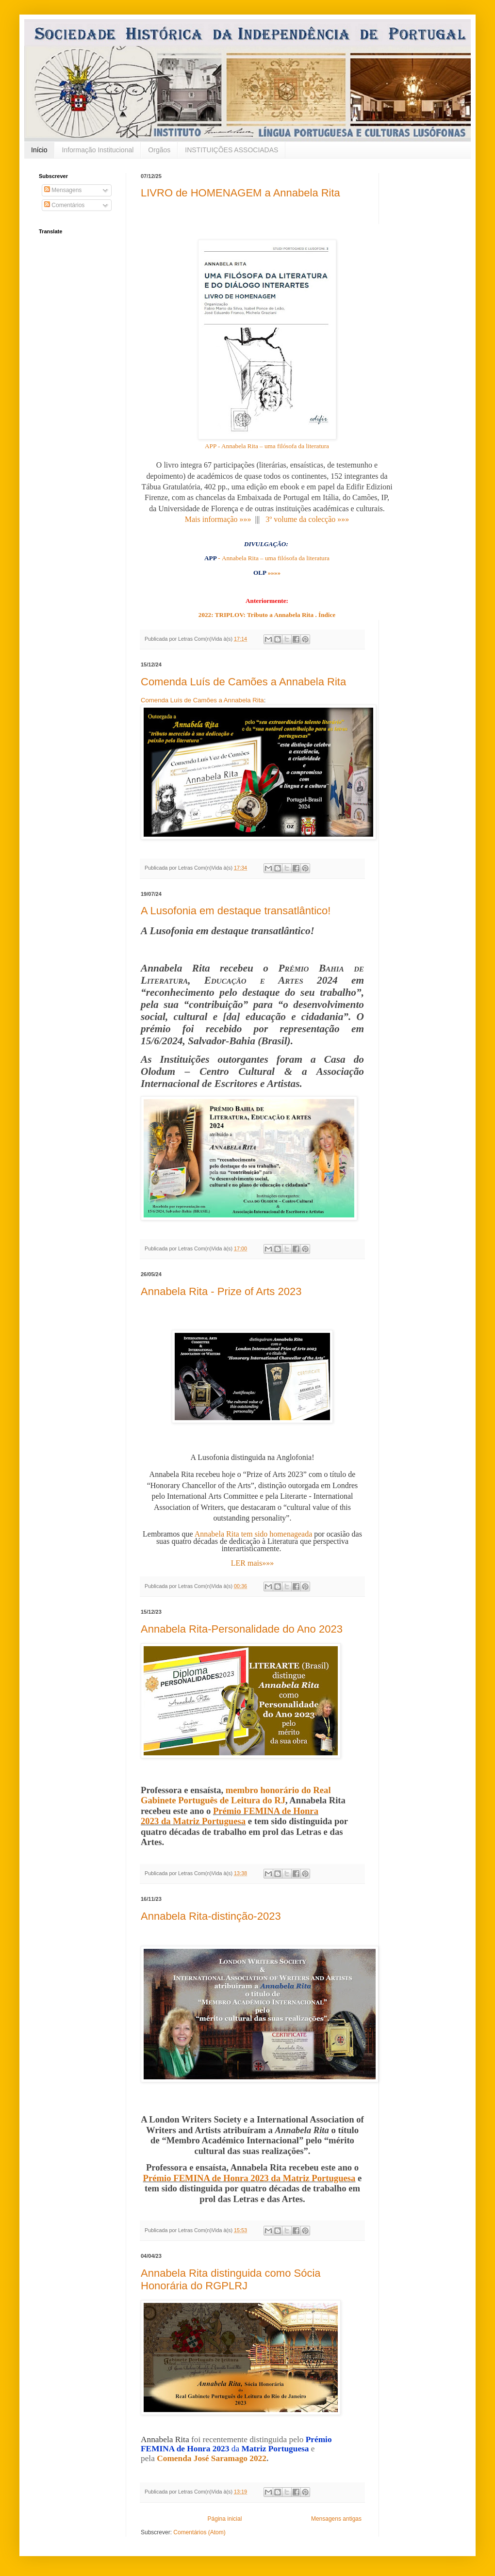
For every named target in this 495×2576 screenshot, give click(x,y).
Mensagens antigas (336, 2518)
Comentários (64, 205)
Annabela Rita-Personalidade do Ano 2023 (242, 1629)
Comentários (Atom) (199, 2532)
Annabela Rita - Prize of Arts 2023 (221, 1291)
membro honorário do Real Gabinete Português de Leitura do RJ (236, 1795)
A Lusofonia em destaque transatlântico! (235, 911)
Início (39, 150)
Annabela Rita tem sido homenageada (254, 1534)
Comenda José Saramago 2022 (211, 2458)
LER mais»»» (252, 1563)
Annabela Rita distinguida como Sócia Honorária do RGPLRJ (231, 2279)
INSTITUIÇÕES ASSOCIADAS (231, 150)
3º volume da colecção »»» (307, 519)
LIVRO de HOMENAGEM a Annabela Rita (240, 193)
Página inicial (225, 2518)
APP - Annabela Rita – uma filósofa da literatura (267, 446)
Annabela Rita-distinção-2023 (211, 1916)
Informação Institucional (97, 150)
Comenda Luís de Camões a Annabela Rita (243, 682)
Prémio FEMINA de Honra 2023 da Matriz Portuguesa (229, 1816)
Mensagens (63, 190)
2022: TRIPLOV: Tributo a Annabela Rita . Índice (266, 614)
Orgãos (159, 150)
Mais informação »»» (218, 519)
